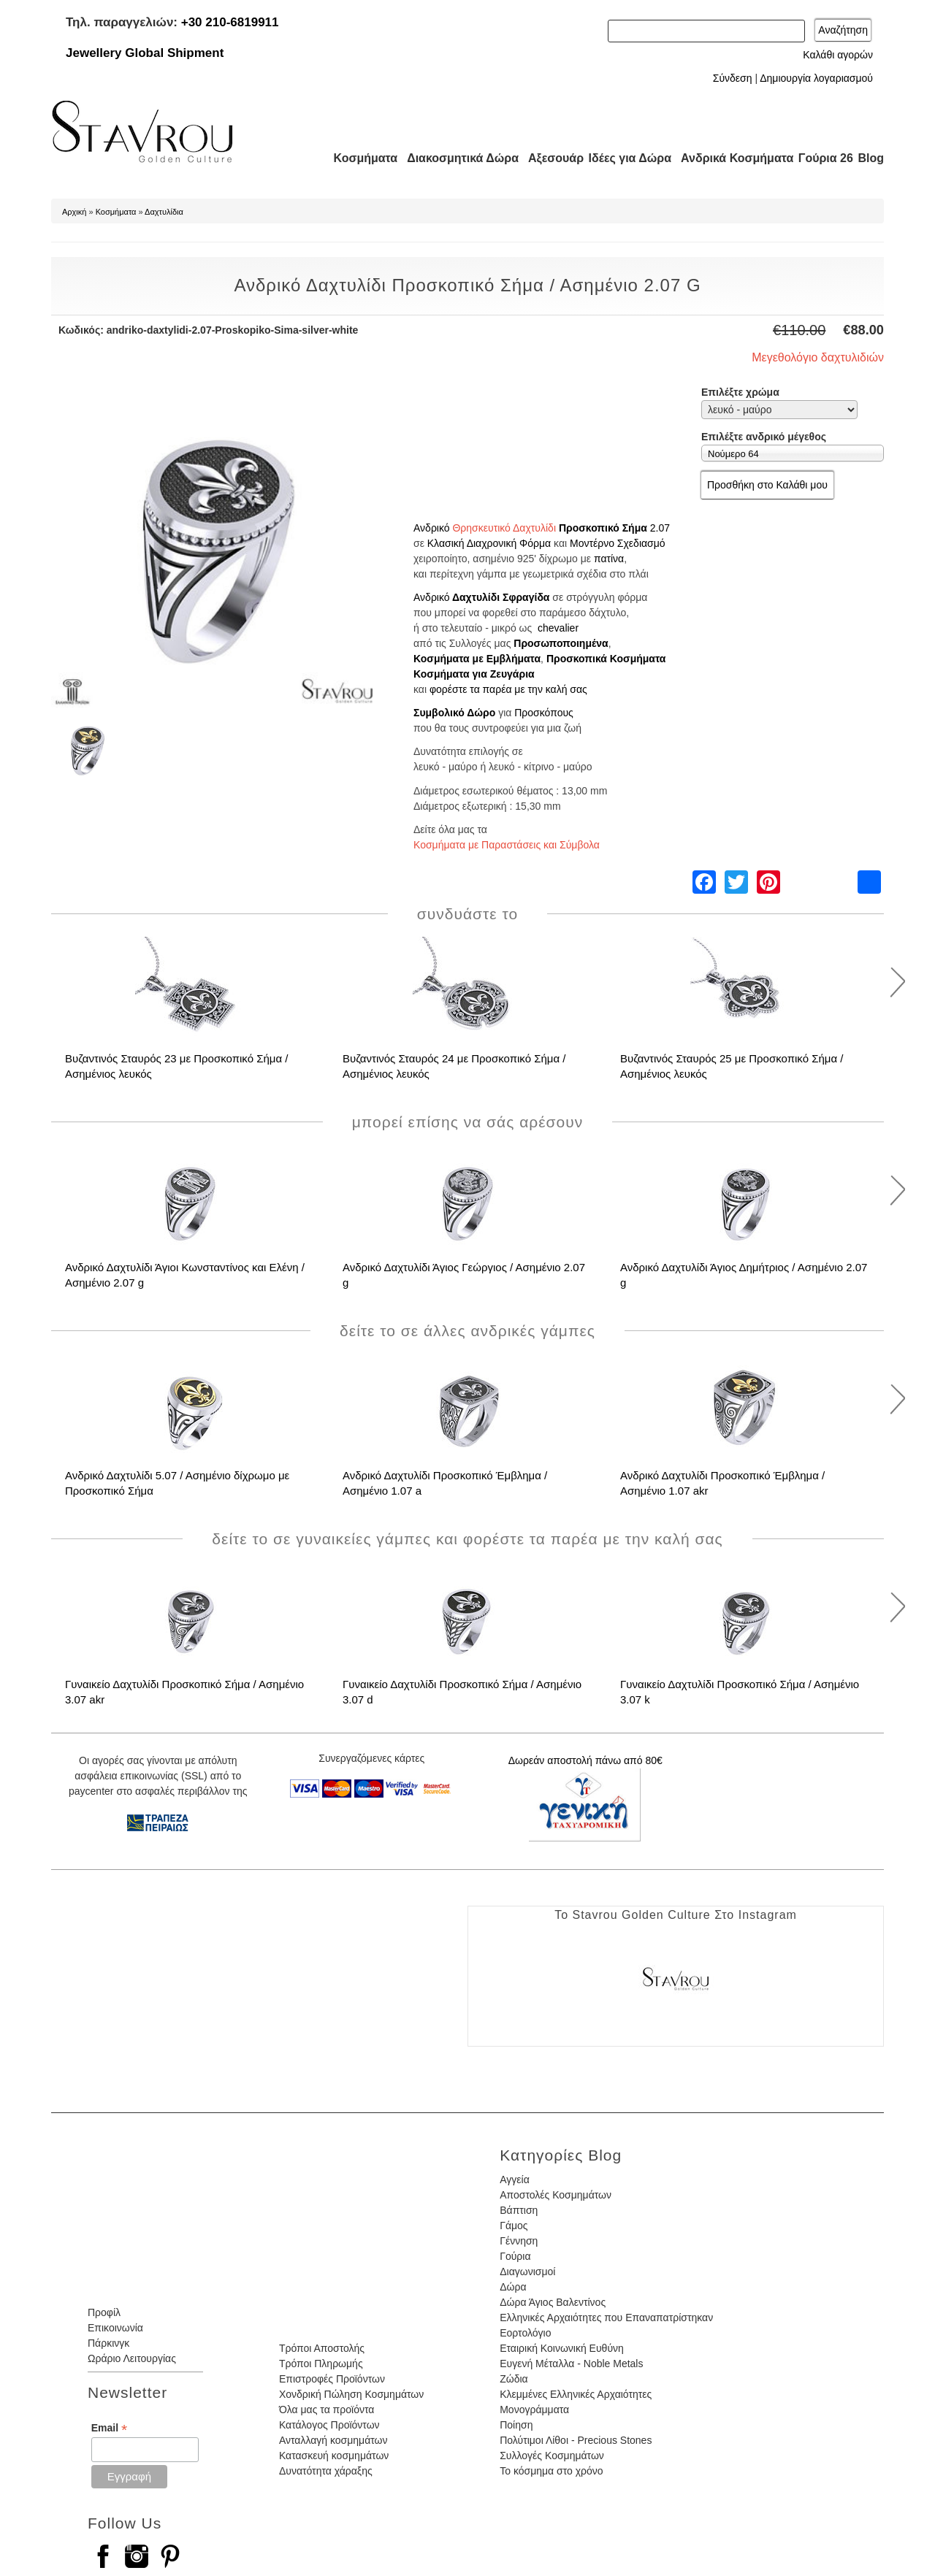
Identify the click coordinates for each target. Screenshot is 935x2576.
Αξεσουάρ (548, 158)
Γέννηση (519, 2241)
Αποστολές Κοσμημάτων (555, 2195)
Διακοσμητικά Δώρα (456, 158)
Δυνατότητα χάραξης (326, 2471)
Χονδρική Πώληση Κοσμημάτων (351, 2394)
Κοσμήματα (361, 158)
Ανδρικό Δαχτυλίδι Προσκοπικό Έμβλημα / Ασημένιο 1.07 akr (722, 1483)
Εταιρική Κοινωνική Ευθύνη (562, 2348)
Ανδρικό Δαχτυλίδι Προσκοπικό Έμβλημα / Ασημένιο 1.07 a (445, 1483)
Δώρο (481, 712)
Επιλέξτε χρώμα (740, 392)
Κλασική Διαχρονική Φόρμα (489, 543)
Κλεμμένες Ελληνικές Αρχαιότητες (576, 2394)
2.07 (660, 528)
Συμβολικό (440, 712)
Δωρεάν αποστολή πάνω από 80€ (585, 1760)
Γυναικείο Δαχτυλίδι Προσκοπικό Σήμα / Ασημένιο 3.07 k (739, 1692)
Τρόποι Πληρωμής (321, 2363)
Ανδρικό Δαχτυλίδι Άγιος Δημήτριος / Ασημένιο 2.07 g (743, 1275)
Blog (871, 158)
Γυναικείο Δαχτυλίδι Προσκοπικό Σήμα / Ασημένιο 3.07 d (462, 1692)
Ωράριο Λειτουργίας (132, 2358)
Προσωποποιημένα (561, 643)
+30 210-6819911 (230, 22)
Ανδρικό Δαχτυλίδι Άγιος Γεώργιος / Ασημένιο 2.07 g (464, 1275)
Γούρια (515, 2256)
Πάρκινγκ (108, 2343)
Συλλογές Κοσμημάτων (552, 2455)
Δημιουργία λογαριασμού (816, 78)
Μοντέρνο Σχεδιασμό (617, 543)
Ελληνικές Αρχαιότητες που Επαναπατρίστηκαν (606, 2317)
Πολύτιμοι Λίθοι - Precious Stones (576, 2440)
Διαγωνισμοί (527, 2271)
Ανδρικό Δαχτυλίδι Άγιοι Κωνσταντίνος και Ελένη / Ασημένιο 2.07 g (185, 1275)
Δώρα (513, 2287)
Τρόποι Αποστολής (322, 2348)
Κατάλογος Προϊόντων (329, 2425)
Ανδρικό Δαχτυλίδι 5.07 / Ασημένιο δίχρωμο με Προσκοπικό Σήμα (177, 1483)
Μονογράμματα (534, 2409)
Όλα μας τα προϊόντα (326, 2409)
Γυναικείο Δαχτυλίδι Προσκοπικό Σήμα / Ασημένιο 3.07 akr (184, 1692)
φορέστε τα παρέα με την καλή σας (508, 689)
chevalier (558, 628)
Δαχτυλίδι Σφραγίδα (501, 597)
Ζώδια (513, 2379)
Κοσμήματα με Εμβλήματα (477, 658)
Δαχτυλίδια (164, 211)
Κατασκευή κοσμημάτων (334, 2455)
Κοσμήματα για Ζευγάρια (474, 674)
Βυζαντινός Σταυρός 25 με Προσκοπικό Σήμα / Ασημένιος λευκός (731, 1066)
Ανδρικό (431, 528)
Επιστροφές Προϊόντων (332, 2379)
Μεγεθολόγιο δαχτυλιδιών (818, 357)
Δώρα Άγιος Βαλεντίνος (553, 2302)
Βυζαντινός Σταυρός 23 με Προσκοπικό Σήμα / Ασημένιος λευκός (176, 1066)
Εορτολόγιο (525, 2333)
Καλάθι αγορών (838, 55)
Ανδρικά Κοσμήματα (730, 158)
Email (109, 2428)
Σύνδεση (732, 78)
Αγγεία (515, 2179)
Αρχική (74, 211)
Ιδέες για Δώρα (625, 158)
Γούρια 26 (822, 158)
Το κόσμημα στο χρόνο (551, 2471)
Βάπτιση (519, 2210)
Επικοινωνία (115, 2328)
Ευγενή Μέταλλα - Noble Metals (571, 2363)
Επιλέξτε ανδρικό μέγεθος (763, 436)
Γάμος (513, 2225)
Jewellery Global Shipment (145, 53)
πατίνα (609, 558)
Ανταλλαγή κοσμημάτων (333, 2440)
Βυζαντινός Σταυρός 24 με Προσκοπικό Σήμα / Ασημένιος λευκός (454, 1066)
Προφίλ (104, 2312)
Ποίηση (516, 2425)
